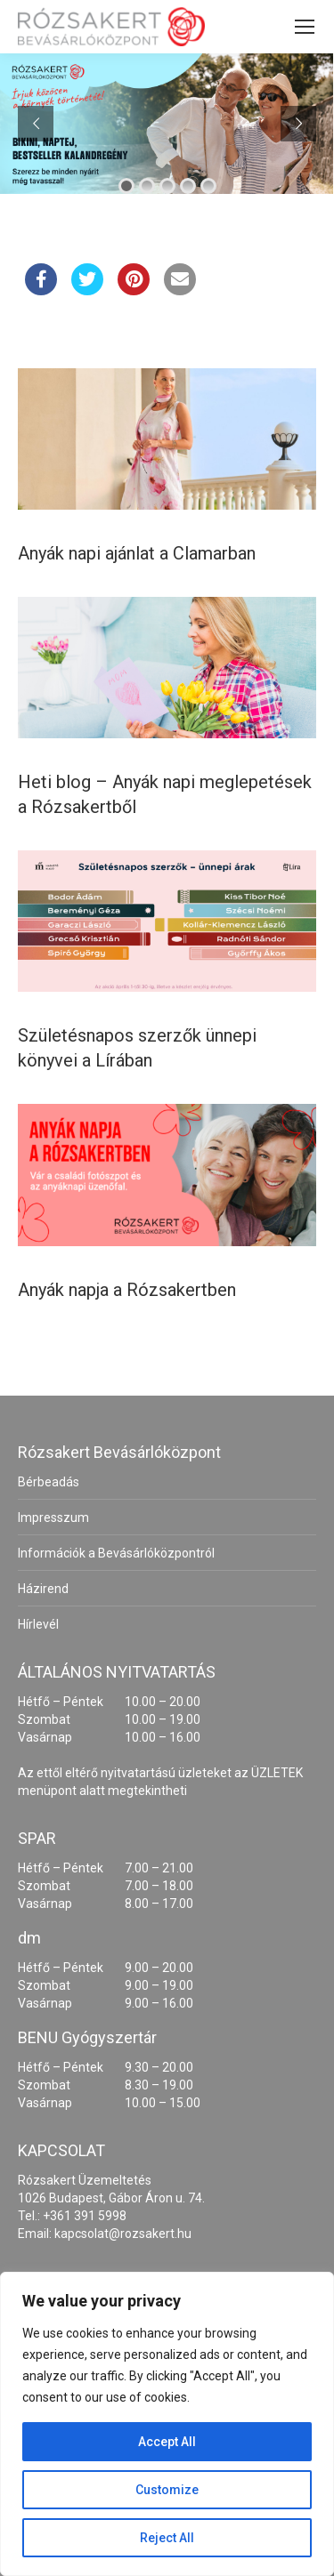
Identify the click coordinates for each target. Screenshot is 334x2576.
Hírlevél (38, 1624)
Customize (167, 2490)
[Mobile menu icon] (304, 26)
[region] (167, 2424)
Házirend (43, 1589)
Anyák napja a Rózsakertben (127, 1289)
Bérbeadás (48, 1482)
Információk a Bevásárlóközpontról (116, 1553)
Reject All (167, 2538)
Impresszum (53, 1517)
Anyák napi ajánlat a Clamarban (137, 553)
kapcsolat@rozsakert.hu (122, 2233)
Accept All (167, 2442)
